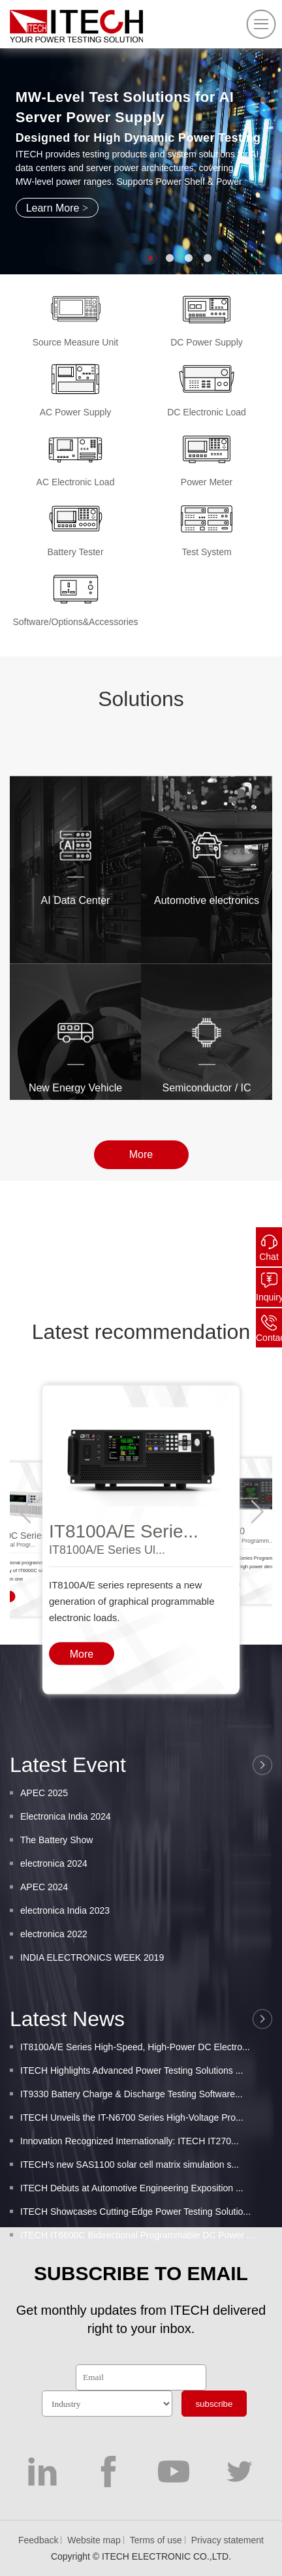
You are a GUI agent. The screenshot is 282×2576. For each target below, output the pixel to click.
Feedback (38, 2540)
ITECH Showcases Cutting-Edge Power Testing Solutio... (135, 2267)
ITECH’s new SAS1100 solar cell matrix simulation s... (129, 2220)
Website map (93, 2540)
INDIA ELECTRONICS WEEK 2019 (92, 2004)
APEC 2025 (44, 1839)
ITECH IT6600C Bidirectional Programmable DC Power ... (137, 2291)
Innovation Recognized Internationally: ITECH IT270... (129, 2197)
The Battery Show (56, 1886)
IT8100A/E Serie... (123, 1617)
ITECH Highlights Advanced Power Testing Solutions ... (131, 2126)
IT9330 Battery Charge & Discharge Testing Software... (131, 2150)
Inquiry (269, 1297)
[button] (150, 258)
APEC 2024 (44, 1933)
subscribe (213, 2404)
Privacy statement (227, 2540)
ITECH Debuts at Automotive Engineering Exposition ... (131, 2244)
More (141, 1160)
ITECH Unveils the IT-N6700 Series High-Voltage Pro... (131, 2173)
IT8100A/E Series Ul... (107, 1635)
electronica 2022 (53, 1980)
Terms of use (156, 2540)
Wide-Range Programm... (241, 1625)
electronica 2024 (53, 1910)
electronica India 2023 (65, 1957)
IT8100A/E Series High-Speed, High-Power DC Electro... (135, 2103)
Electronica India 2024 (65, 1863)
